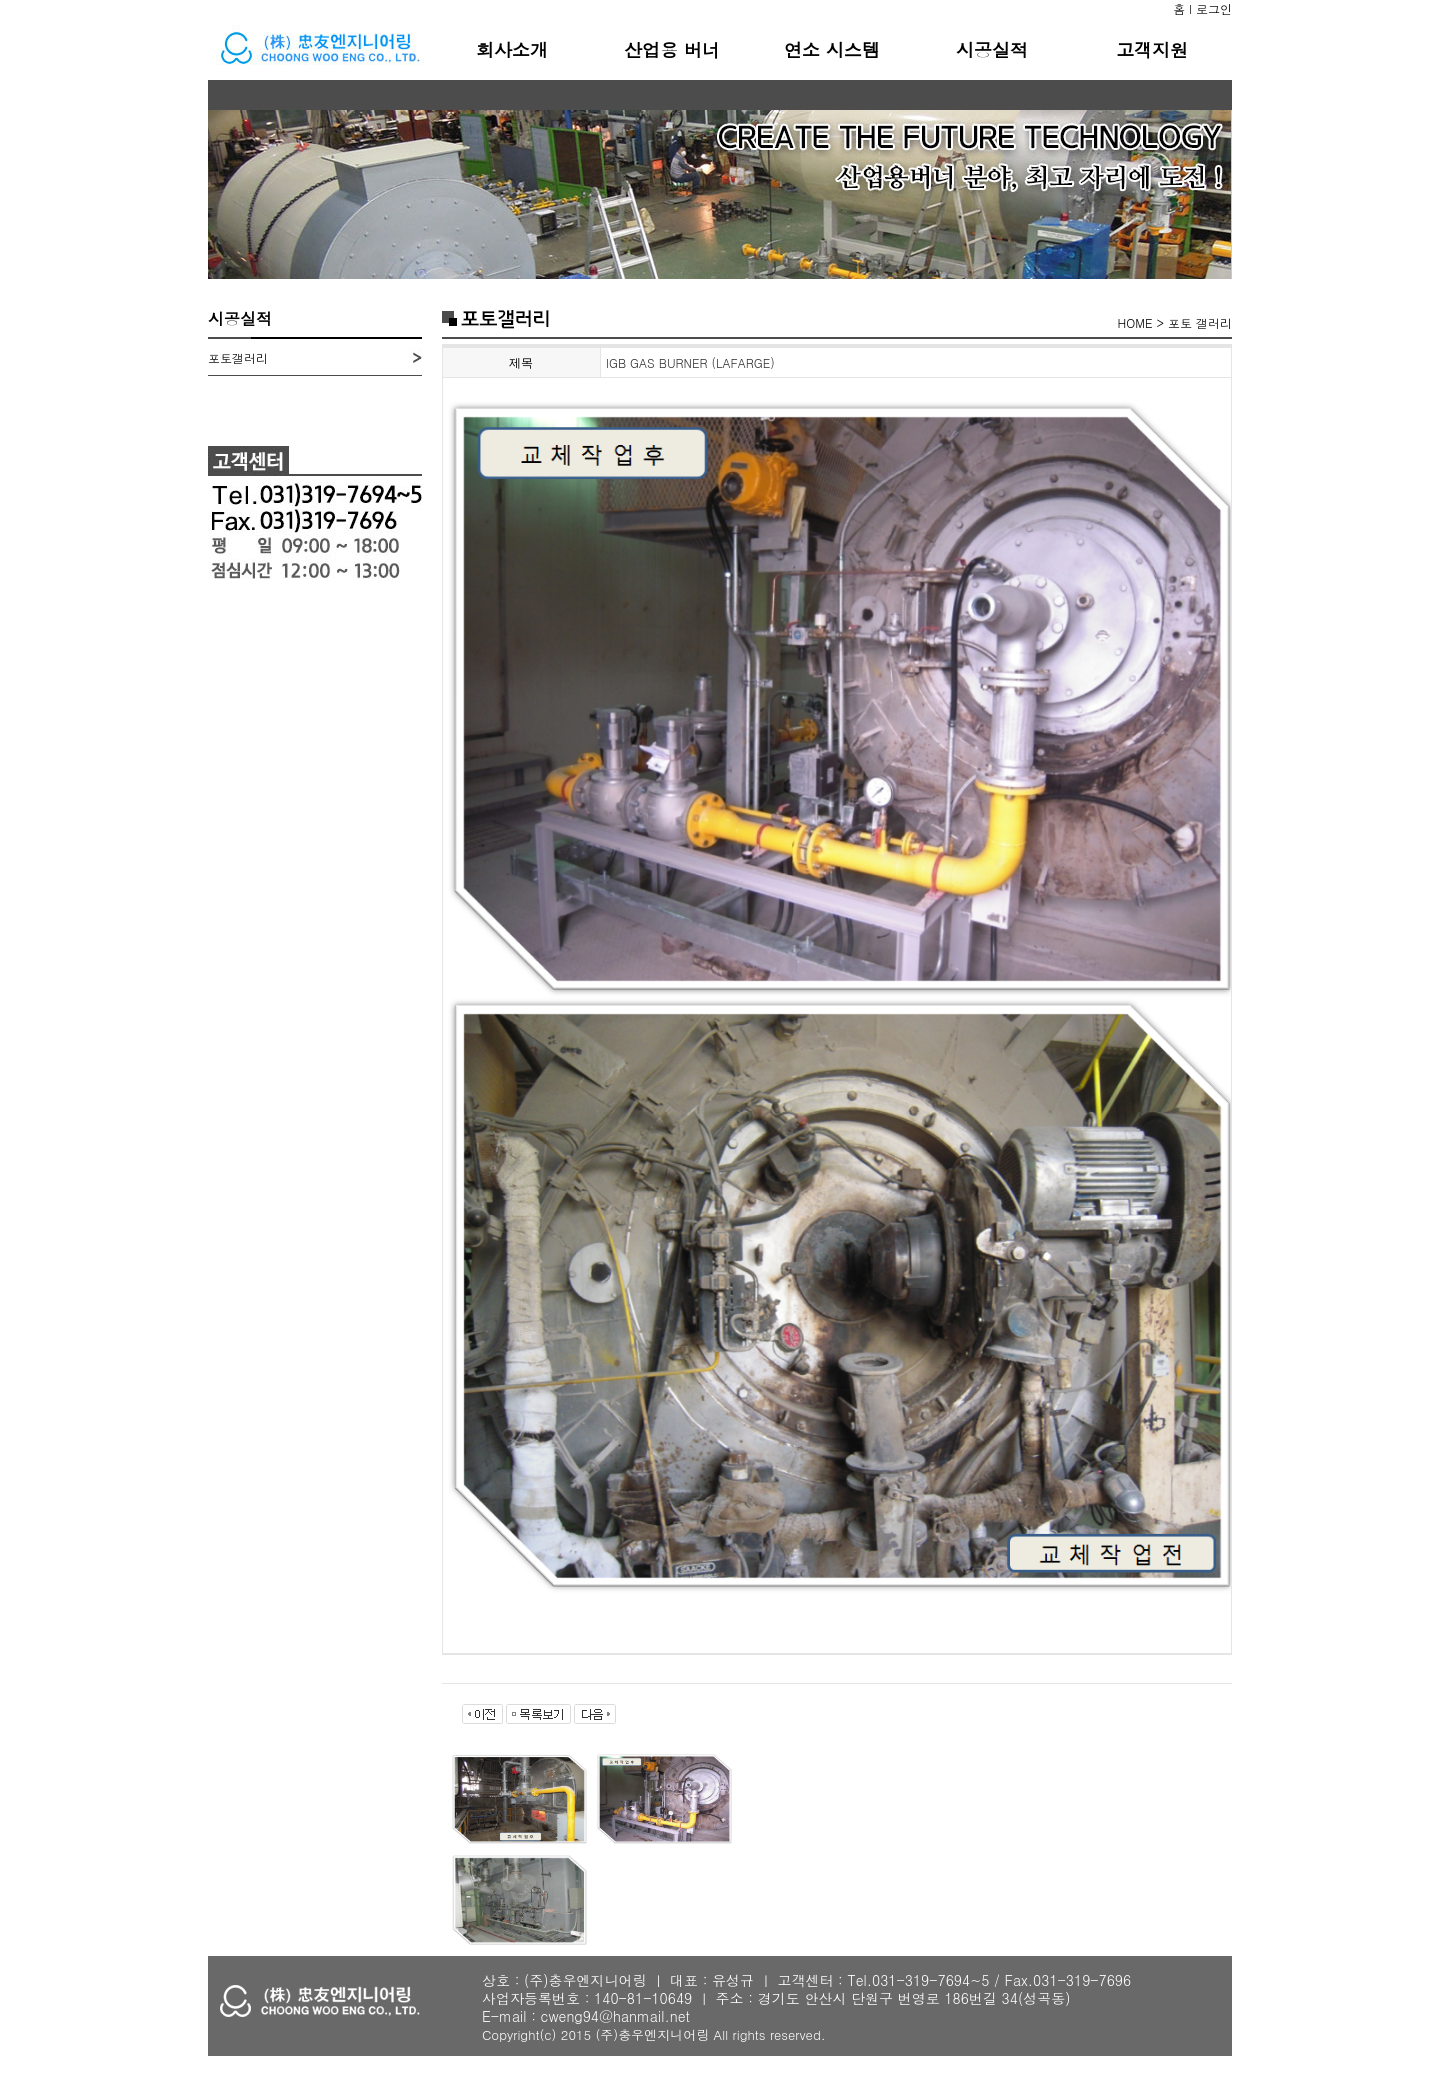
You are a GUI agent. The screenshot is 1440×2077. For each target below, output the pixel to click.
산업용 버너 (672, 49)
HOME (1135, 322)
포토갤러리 (238, 357)
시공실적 (992, 49)
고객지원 (1152, 49)
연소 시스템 (832, 49)
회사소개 (512, 49)
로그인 (1214, 8)
